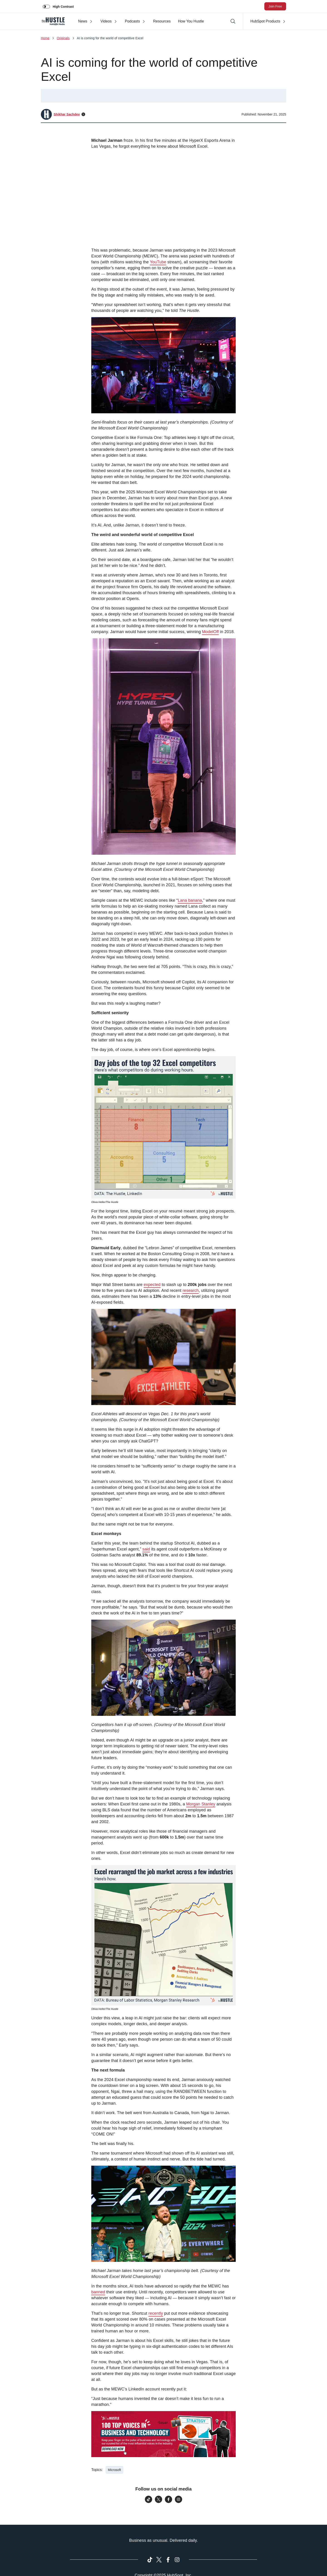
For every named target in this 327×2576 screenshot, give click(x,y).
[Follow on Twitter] (158, 2475)
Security (154, 2562)
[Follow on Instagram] (178, 2475)
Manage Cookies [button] (217, 2563)
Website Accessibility (182, 2562)
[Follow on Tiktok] (148, 2475)
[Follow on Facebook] (168, 2475)
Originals (63, 38)
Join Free (275, 6)
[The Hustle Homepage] (53, 21)
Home (45, 38)
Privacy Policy (131, 2562)
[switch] (59, 6)
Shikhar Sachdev (67, 114)
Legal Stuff (105, 2562)
